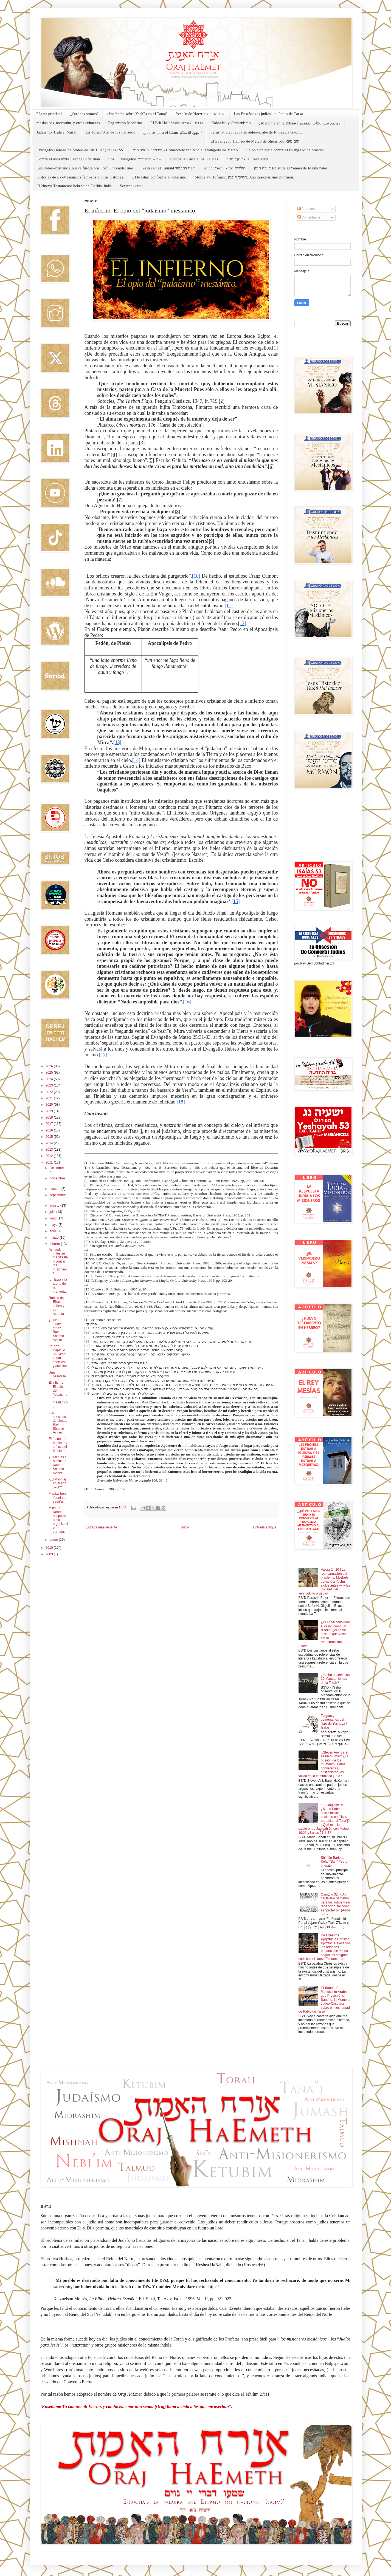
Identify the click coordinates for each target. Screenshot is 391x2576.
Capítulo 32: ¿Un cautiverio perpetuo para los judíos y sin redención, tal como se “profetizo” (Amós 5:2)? (335, 1904)
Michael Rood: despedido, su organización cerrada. (58, 1519)
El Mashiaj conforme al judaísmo (159, 177)
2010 (50, 1548)
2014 (50, 1143)
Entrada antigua (265, 1527)
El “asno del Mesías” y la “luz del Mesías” (58, 1444)
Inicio (185, 1527)
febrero (55, 1244)
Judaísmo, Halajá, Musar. (56, 132)
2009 (50, 1554)
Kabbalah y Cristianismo (231, 123)
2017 (50, 1124)
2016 (50, 1130)
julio (52, 1212)
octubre (55, 1189)
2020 (50, 1105)
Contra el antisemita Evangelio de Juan (68, 159)
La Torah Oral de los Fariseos (110, 132)
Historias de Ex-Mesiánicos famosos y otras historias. (80, 177)
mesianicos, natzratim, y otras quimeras (68, 123)
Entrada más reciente (101, 1527)
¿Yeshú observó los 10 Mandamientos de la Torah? (335, 1679)
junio (53, 1218)
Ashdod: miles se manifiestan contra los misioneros (58, 1261)
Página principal (49, 114)
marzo (54, 1237)
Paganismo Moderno (125, 123)
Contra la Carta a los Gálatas (194, 159)
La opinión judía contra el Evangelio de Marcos (285, 150)
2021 (50, 1098)
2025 (50, 1072)
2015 (50, 1137)
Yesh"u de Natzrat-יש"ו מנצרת (201, 114)
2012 (50, 1156)
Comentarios (308, 217)
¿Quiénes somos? (84, 114)
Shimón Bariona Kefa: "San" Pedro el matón (334, 1862)
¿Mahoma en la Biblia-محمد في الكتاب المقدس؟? (300, 123)
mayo (53, 1225)
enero (54, 1540)
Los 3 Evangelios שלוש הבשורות (135, 159)
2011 (50, 1162)
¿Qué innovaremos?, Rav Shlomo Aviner (57, 1330)
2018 (50, 1117)
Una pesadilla (57, 1374)
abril (53, 1231)
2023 (50, 1085)
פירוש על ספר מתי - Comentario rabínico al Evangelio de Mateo (185, 150)
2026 (50, 1066)
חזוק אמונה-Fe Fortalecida (247, 159)
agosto (54, 1205)
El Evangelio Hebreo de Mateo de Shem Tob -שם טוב (254, 141)
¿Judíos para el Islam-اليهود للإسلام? (172, 132)
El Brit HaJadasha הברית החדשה (176, 123)
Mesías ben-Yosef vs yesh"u (58, 1497)
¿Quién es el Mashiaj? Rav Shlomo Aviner (58, 1465)
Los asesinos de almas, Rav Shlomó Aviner (58, 1422)
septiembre (57, 1195)
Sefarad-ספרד (131, 186)
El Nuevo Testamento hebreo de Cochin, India (74, 186)
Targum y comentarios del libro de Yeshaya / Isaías (334, 1721)
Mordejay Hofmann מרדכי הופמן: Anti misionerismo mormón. (244, 177)
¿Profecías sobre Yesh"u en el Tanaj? (137, 114)
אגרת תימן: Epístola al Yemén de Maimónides (291, 168)
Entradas (306, 209)
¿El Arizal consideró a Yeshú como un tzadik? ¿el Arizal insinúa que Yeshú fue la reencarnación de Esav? (324, 1634)
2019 (50, 1111)
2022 (50, 1092)
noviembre (57, 1178)
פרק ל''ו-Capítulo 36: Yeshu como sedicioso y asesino (58, 1356)
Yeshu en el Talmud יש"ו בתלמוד (168, 168)
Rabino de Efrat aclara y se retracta (56, 1306)
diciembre (56, 1168)
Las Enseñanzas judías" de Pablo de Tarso (268, 114)
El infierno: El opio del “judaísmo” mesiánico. (58, 1394)
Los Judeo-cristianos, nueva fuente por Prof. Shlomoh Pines (85, 168)
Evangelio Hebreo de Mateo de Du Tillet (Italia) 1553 (80, 150)
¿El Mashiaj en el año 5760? (57, 1483)
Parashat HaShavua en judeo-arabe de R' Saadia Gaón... (256, 132)
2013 (50, 1149)
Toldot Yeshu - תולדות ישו (224, 168)
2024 (50, 1079)
